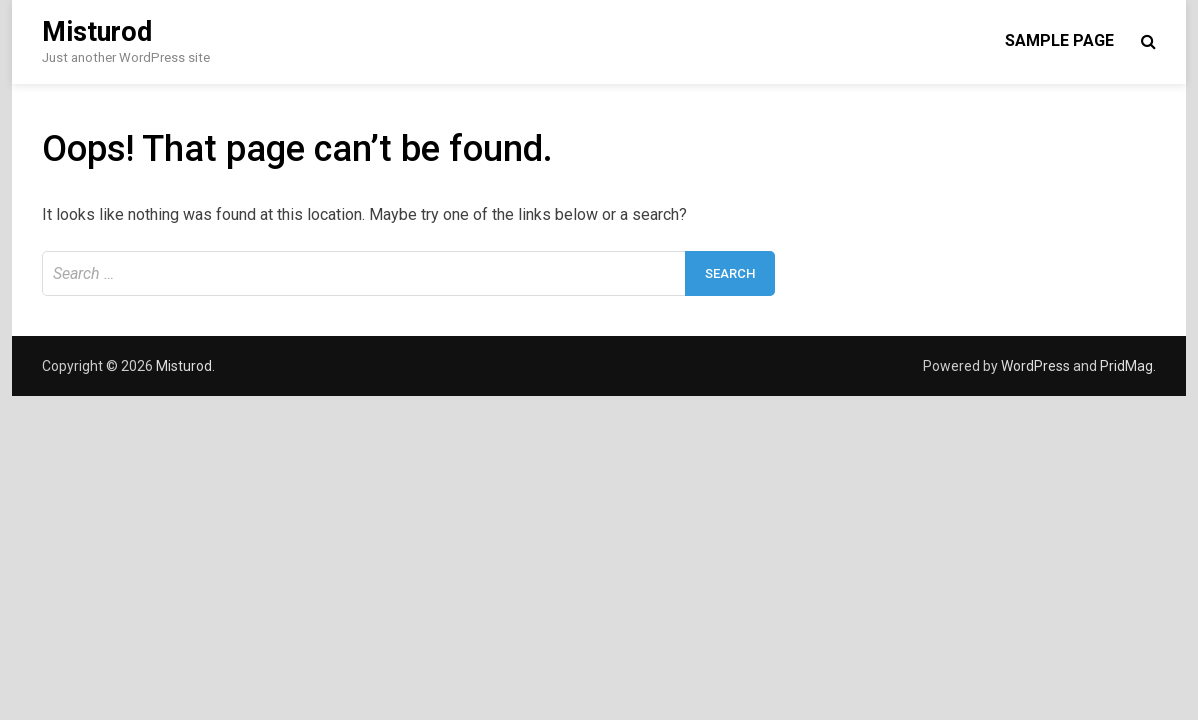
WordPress (1035, 366)
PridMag (1126, 366)
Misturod (97, 32)
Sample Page (1059, 40)
